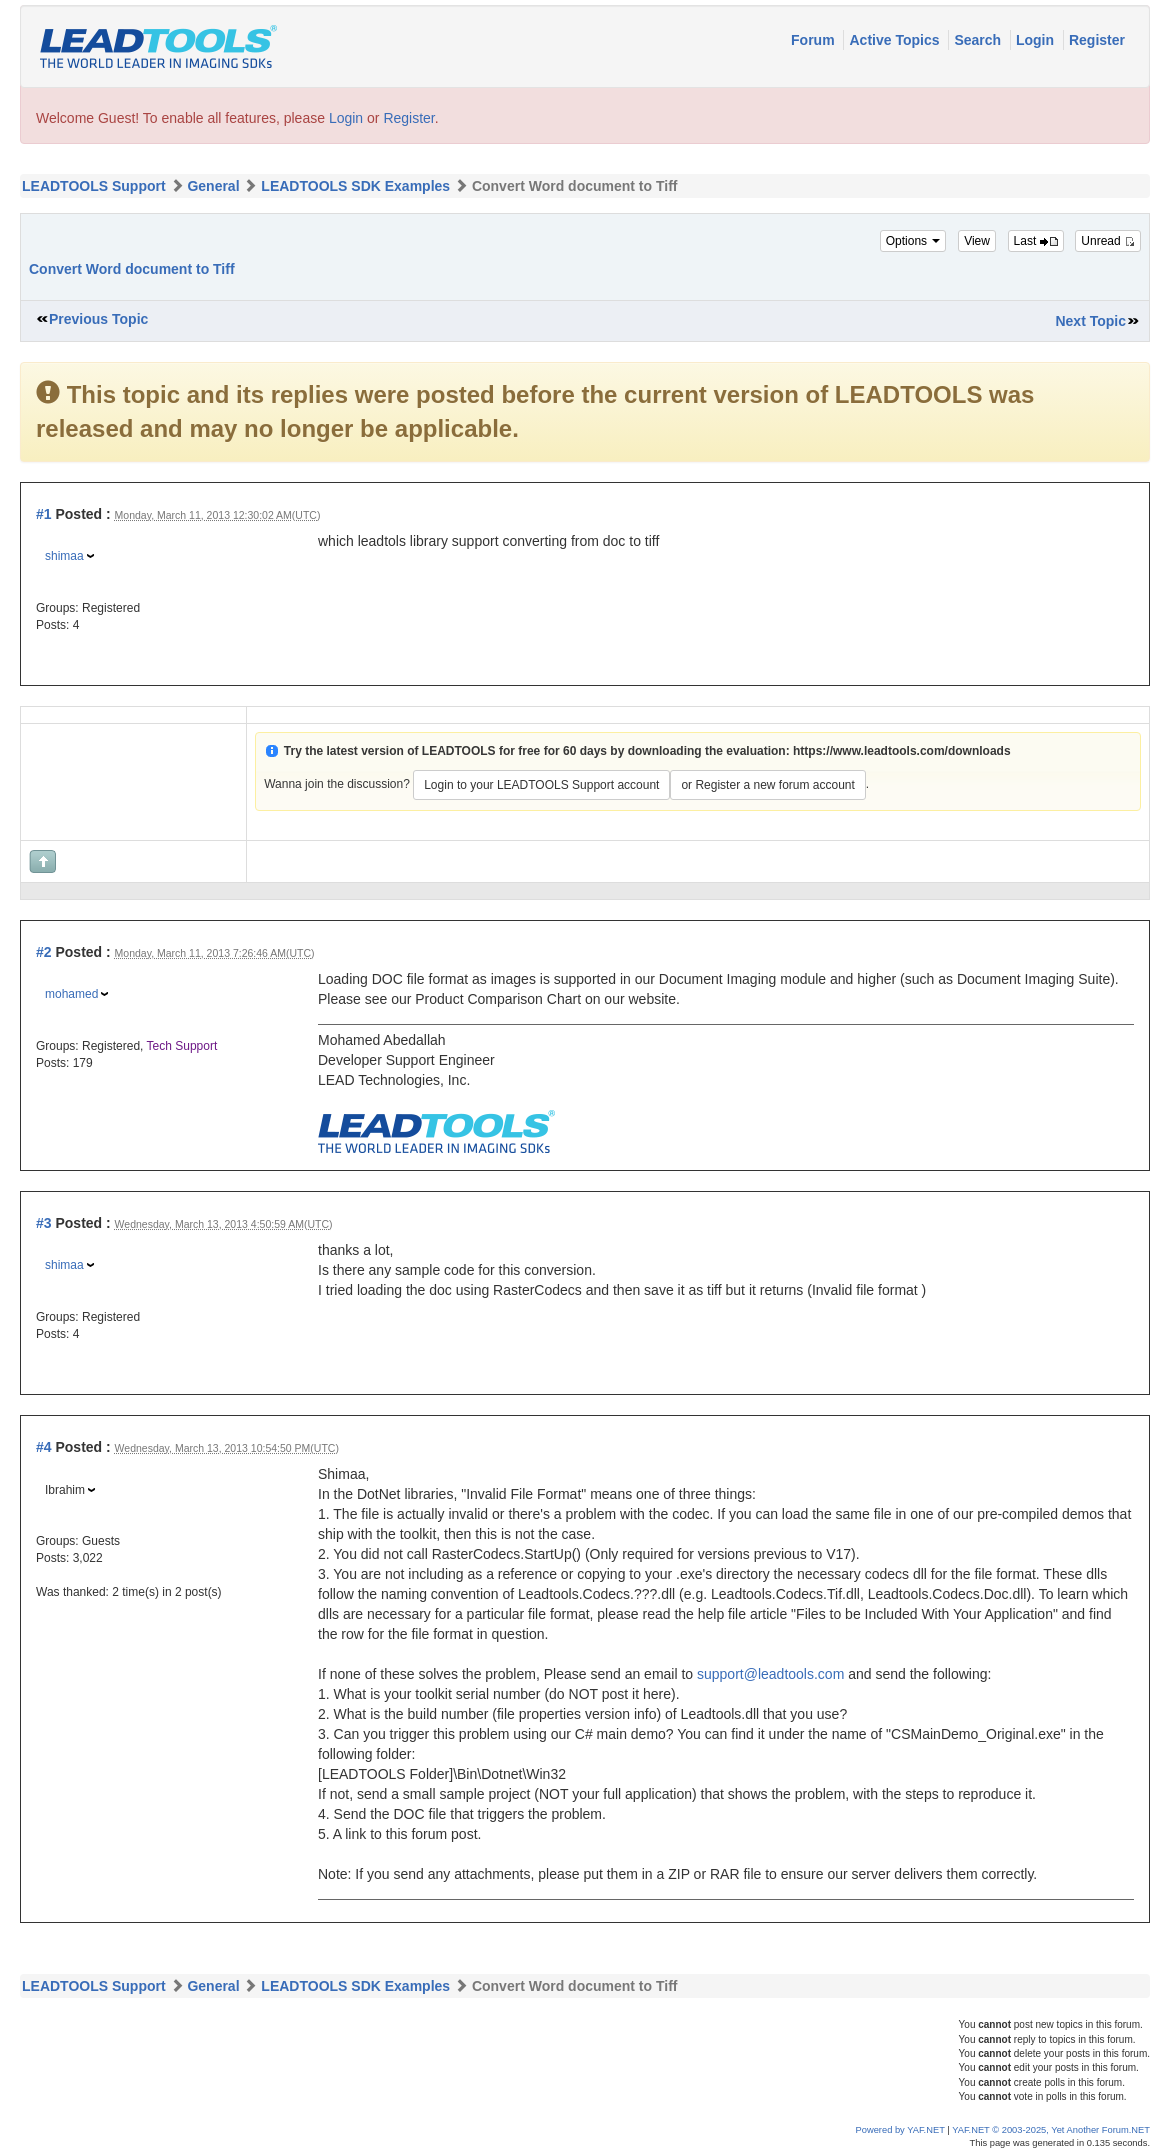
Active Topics (896, 40)
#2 (44, 952)
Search (979, 40)
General (213, 186)
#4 (44, 1447)
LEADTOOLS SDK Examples (355, 186)
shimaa (64, 556)
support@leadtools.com (770, 1674)
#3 (44, 1223)
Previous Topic (98, 319)
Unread (1108, 241)
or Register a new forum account (767, 785)
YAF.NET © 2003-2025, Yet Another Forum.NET (1051, 2130)
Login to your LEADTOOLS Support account (541, 785)
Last (1036, 241)
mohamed (71, 994)
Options (913, 241)
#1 (44, 514)
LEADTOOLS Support (94, 186)
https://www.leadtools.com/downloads (902, 751)
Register (1097, 40)
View (977, 241)
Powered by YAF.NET (900, 2130)
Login (1037, 40)
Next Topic (1090, 321)
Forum (814, 40)
